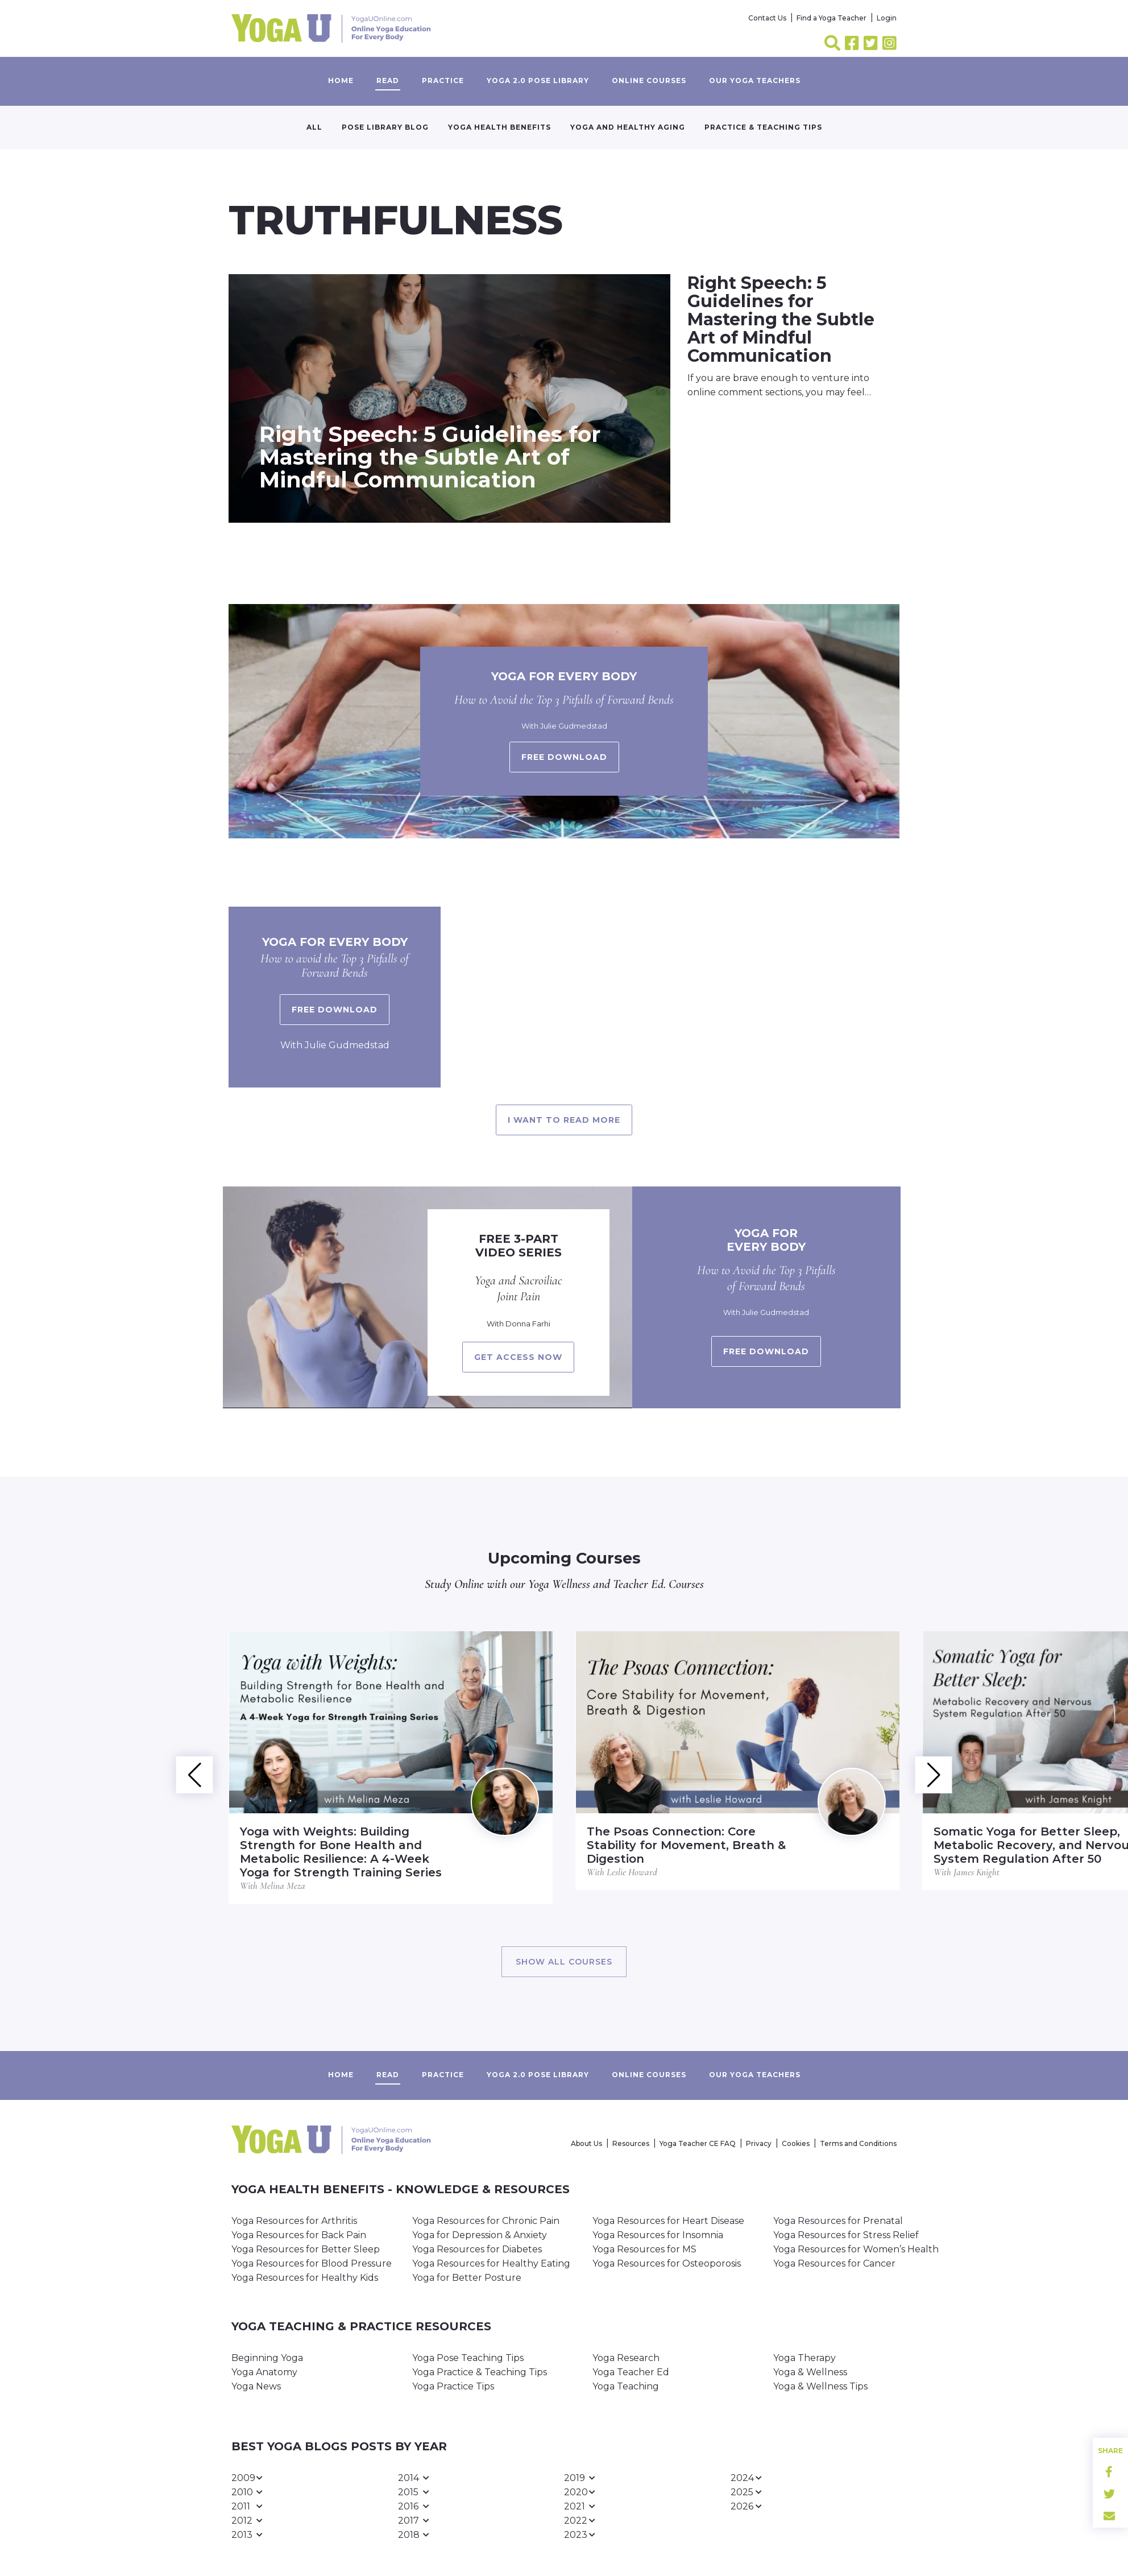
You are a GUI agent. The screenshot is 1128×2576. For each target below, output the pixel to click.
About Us (586, 2143)
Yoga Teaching (625, 2386)
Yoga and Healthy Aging (627, 127)
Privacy (759, 2143)
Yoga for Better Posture (466, 2277)
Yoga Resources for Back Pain (298, 2235)
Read (387, 80)
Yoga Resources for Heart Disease (668, 2220)
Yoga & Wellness (810, 2372)
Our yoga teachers (755, 80)
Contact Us (767, 18)
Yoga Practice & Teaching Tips (479, 2372)
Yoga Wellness (559, 1584)
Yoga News (256, 2386)
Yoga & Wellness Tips (820, 2386)
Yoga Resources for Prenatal (838, 2220)
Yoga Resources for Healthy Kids (304, 2277)
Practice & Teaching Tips (763, 127)
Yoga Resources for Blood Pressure (311, 2263)
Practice (443, 80)
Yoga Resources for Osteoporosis (666, 2263)
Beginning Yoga (267, 2357)
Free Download (335, 1009)
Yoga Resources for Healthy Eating (491, 2263)
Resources (630, 2143)
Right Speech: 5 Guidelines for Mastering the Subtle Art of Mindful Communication (429, 457)
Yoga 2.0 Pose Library (538, 80)
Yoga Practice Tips (453, 2386)
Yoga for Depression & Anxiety (479, 2235)
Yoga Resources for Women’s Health (856, 2249)
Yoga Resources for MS (644, 2249)
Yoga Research (626, 2357)
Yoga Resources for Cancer (834, 2263)
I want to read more (564, 1120)
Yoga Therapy (804, 2357)
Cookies (796, 2143)
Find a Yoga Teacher (831, 18)
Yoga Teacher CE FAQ (698, 2143)
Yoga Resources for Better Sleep (305, 2249)
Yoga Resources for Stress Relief (846, 2235)
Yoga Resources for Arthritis (294, 2220)
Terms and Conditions (858, 2143)
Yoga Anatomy (264, 2372)
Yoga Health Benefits (499, 127)
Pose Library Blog (385, 127)
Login (887, 18)
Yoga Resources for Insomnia (657, 2235)
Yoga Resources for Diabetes (477, 2249)
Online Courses (649, 80)
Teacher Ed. (639, 1584)
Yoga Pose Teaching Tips (468, 2357)
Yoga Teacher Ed (630, 2372)
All (314, 127)
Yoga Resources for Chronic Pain (485, 2220)
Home (341, 80)
